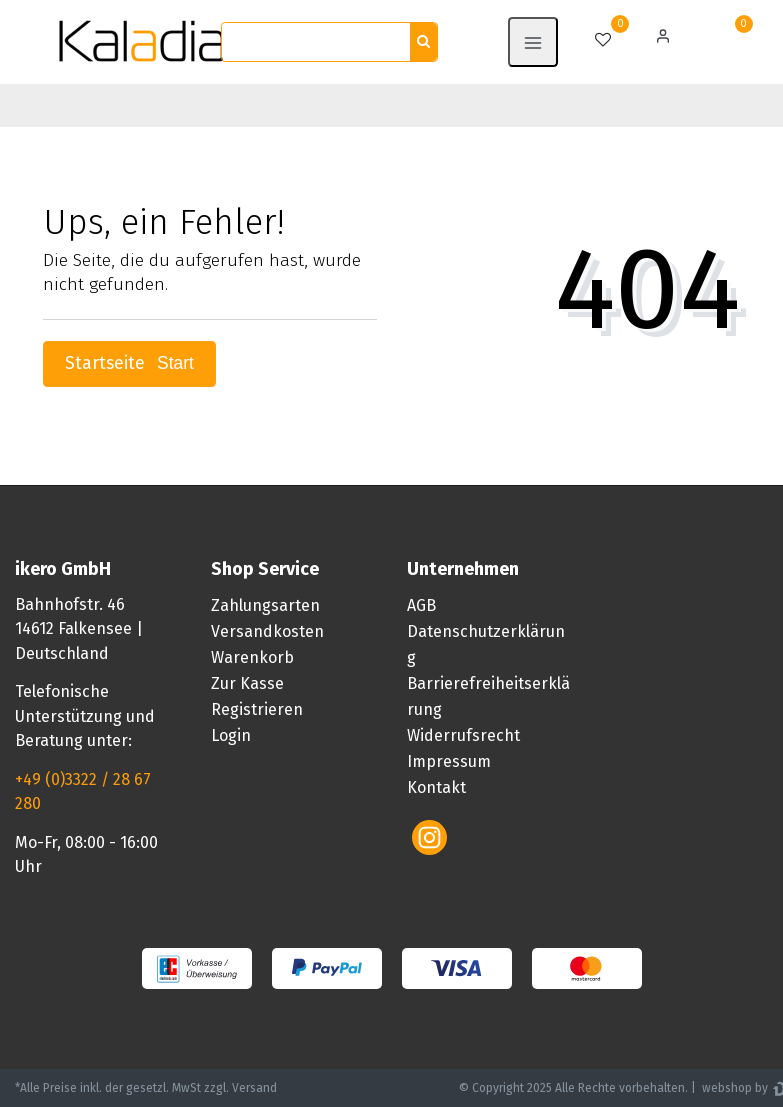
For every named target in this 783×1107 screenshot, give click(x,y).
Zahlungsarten (265, 605)
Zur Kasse (247, 683)
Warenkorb (252, 657)
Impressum (449, 761)
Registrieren (257, 709)
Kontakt (436, 787)
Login (231, 735)
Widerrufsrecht (463, 735)
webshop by (733, 1088)
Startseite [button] (129, 363)
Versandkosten (267, 631)
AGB (421, 605)
